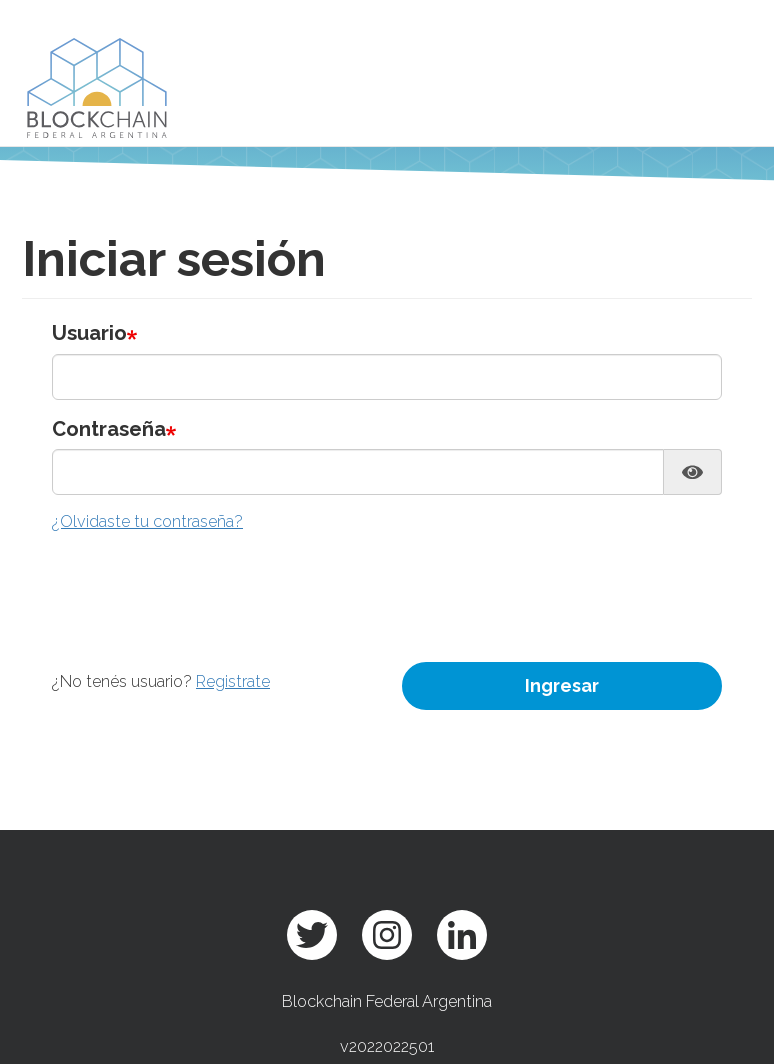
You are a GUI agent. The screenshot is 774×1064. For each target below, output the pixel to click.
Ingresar (562, 685)
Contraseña (109, 429)
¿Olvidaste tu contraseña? (147, 521)
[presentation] (204, 583)
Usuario (89, 333)
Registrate (233, 681)
